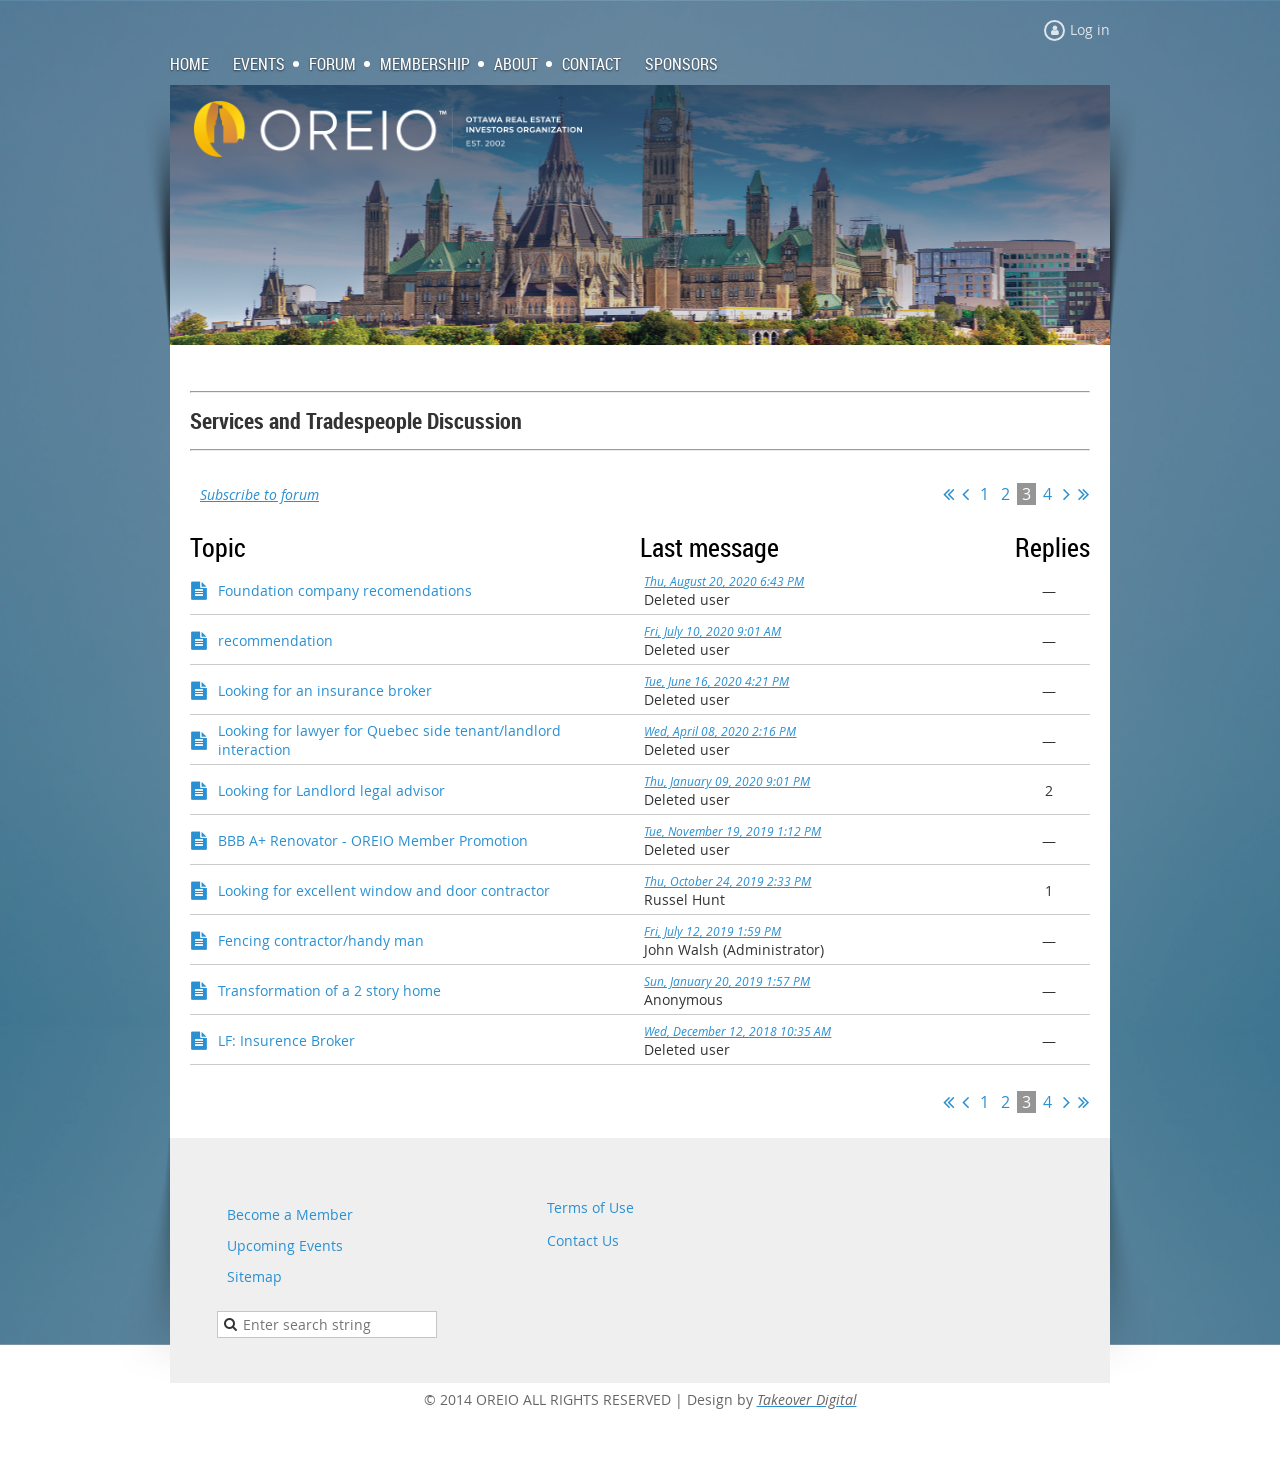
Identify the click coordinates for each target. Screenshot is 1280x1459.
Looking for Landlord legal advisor (331, 790)
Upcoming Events (285, 1245)
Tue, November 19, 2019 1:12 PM (732, 831)
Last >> (1083, 494)
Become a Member (290, 1214)
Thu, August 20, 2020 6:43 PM (724, 581)
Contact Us (583, 1240)
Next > (1066, 494)
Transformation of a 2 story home (329, 990)
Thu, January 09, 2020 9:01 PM (727, 781)
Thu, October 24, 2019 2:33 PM (727, 881)
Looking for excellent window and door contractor (384, 890)
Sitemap (254, 1276)
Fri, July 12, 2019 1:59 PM (712, 931)
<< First (948, 494)
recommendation (275, 640)
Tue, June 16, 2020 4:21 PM (716, 681)
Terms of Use (590, 1207)
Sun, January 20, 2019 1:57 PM (727, 981)
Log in (1090, 29)
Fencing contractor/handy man (321, 940)
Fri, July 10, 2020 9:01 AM (712, 631)
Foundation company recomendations (345, 590)
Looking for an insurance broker (325, 690)
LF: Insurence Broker (286, 1040)
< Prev (965, 494)
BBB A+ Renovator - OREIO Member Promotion (373, 840)
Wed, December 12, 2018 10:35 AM (737, 1031)
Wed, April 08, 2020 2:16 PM (720, 731)
